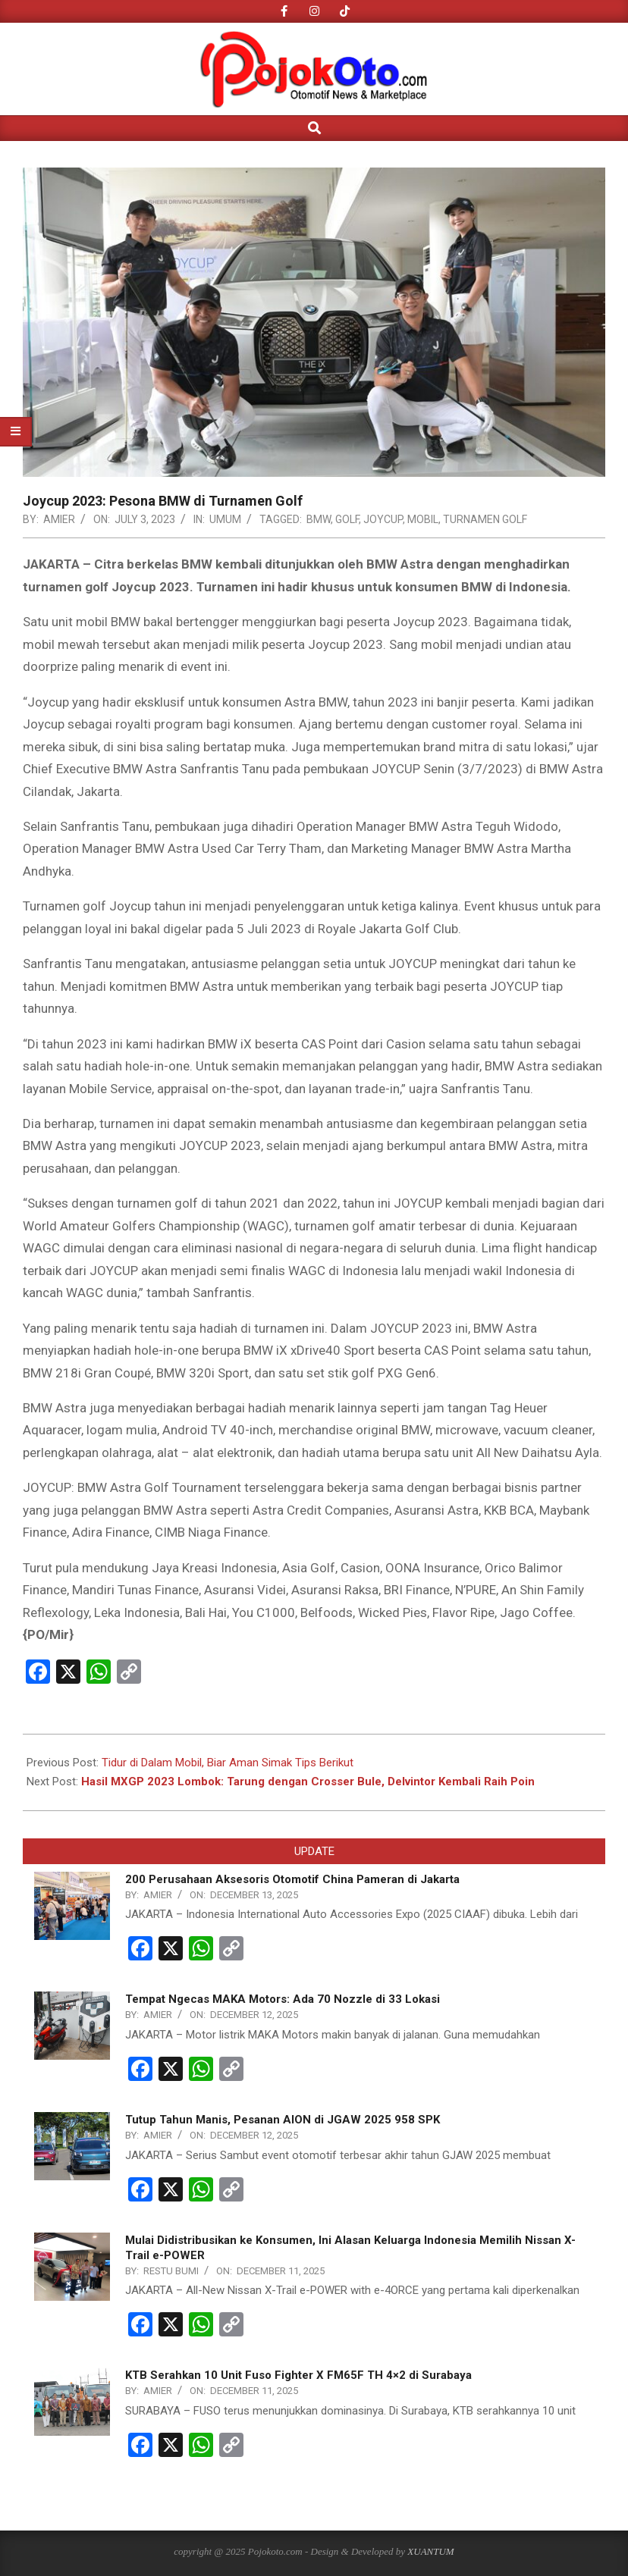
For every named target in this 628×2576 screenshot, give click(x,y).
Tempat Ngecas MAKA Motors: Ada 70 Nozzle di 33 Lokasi (282, 1999)
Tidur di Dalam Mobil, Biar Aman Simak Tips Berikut (227, 1762)
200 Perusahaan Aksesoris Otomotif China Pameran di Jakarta (292, 1879)
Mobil (422, 519)
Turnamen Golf (485, 519)
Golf (347, 519)
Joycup (383, 519)
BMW (318, 519)
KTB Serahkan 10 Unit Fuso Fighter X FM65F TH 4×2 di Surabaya (298, 2375)
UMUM (225, 519)
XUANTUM (430, 2551)
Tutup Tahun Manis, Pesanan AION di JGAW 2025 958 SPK (282, 2119)
